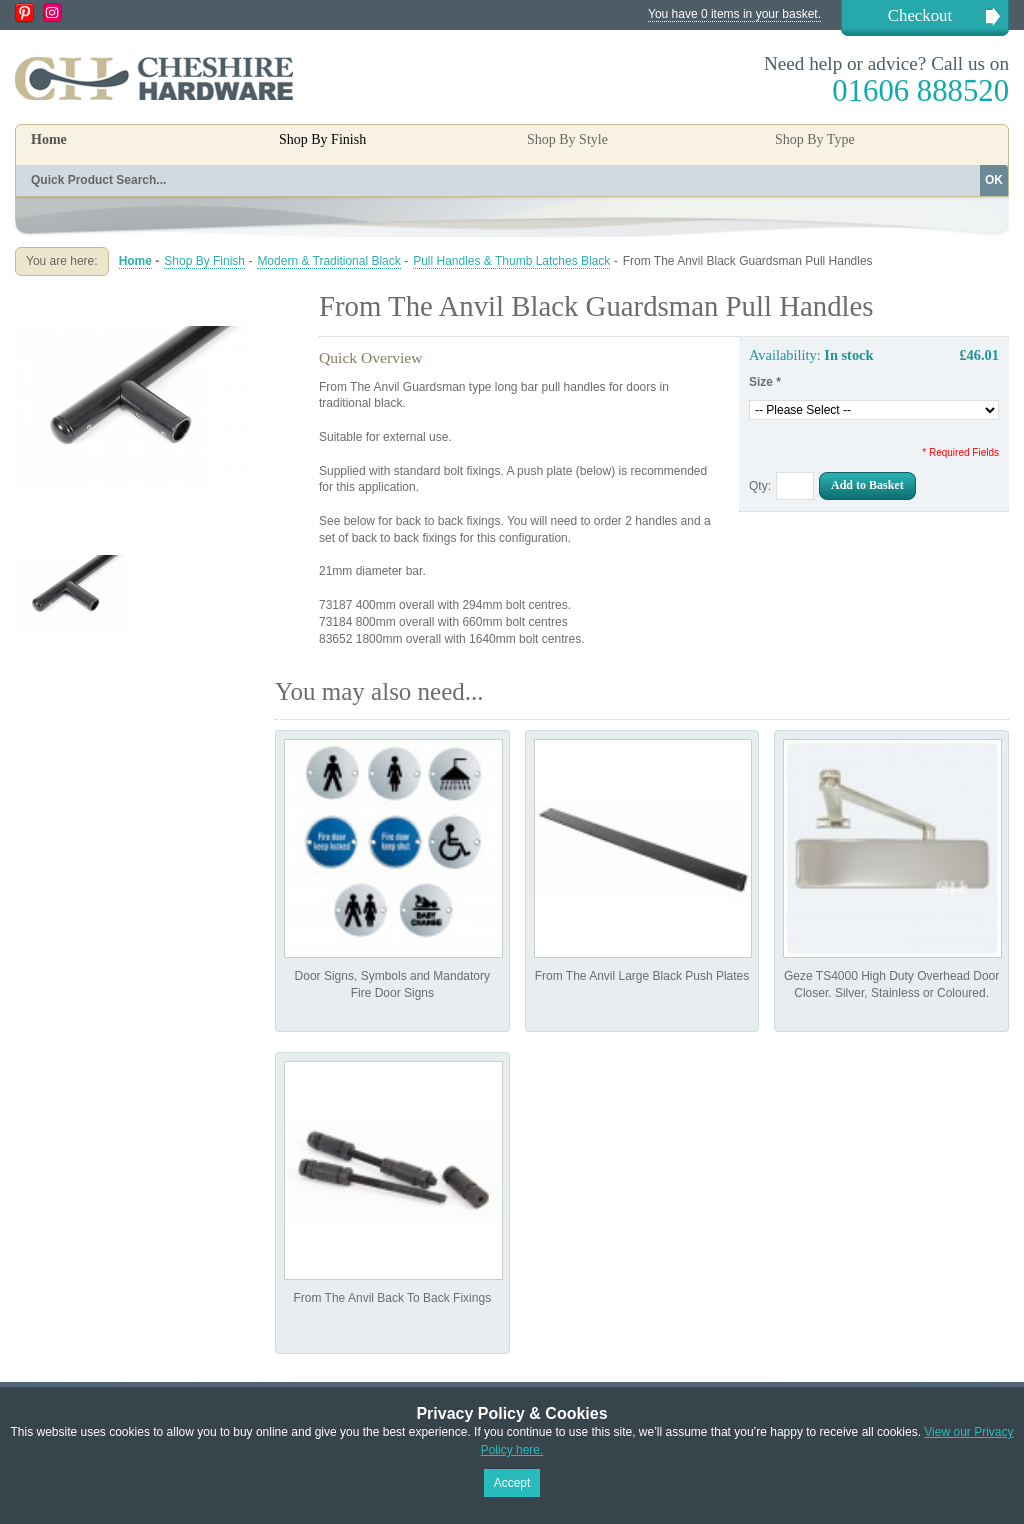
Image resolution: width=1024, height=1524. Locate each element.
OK (994, 180)
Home (49, 139)
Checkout (920, 15)
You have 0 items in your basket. (734, 14)
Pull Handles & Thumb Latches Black (511, 261)
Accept (512, 1483)
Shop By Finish (204, 261)
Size (765, 382)
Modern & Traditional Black (328, 261)
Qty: (760, 486)
